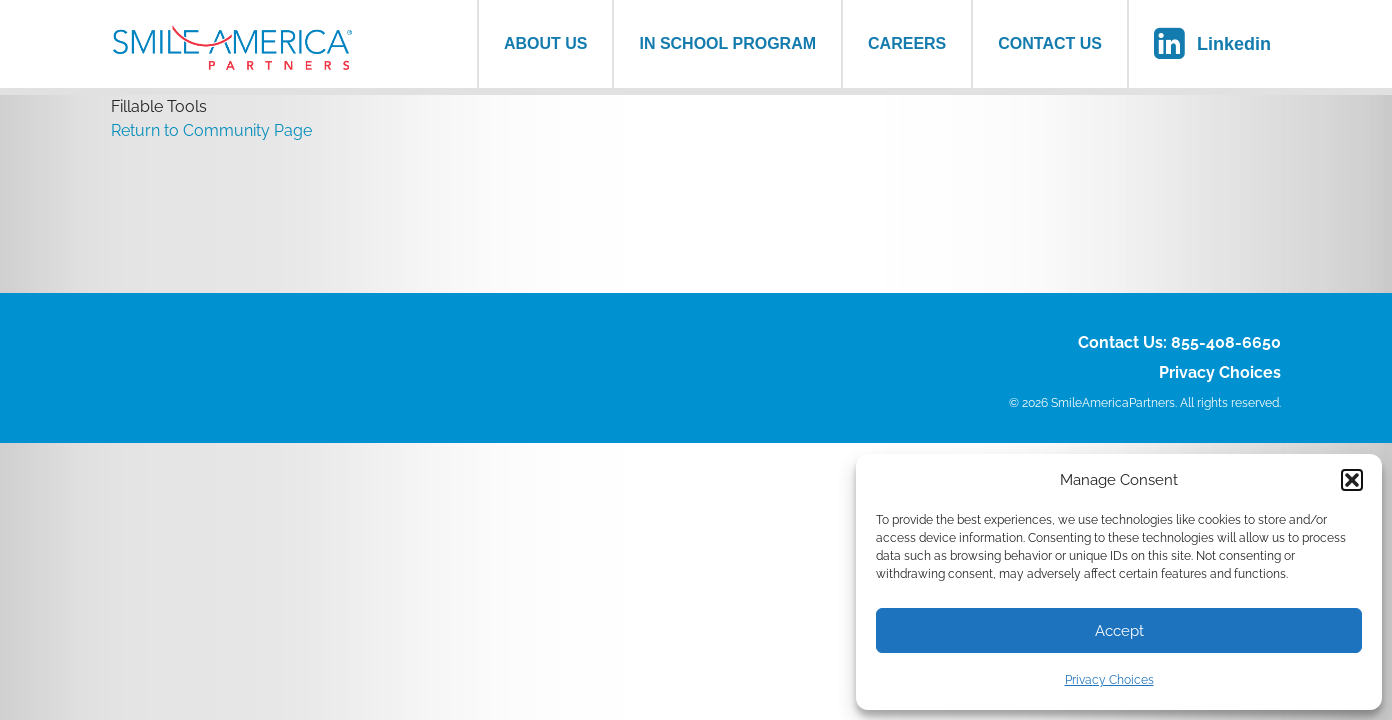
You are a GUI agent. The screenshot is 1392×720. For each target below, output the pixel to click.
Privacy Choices (1109, 680)
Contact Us (1050, 43)
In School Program (727, 43)
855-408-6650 (1226, 342)
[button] (1352, 480)
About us (546, 43)
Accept (1119, 631)
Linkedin (1234, 44)
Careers (907, 43)
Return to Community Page (211, 130)
